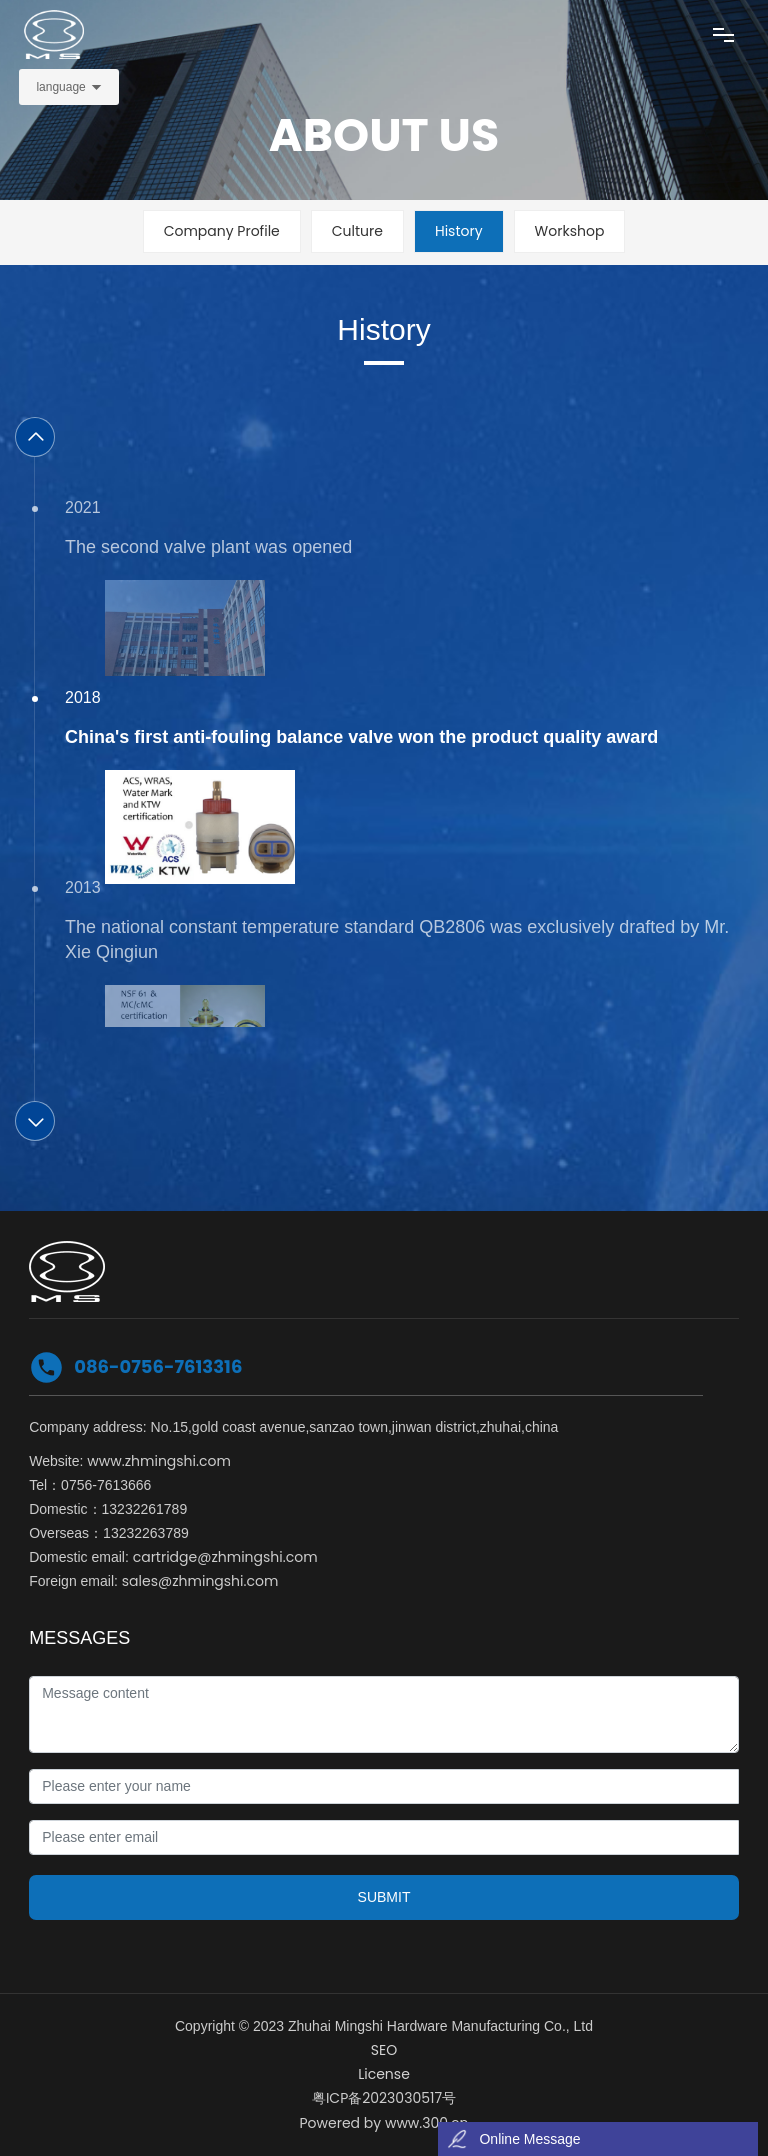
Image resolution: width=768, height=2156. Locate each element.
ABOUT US (384, 135)
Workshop (570, 231)
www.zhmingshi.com (159, 1461)
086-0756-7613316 (158, 1366)
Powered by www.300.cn (383, 2123)
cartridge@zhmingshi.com (225, 1557)
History (459, 231)
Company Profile (222, 231)
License (384, 2074)
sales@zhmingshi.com (200, 1581)
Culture (357, 231)
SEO (384, 2050)
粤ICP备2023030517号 (384, 2098)
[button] (35, 437)
